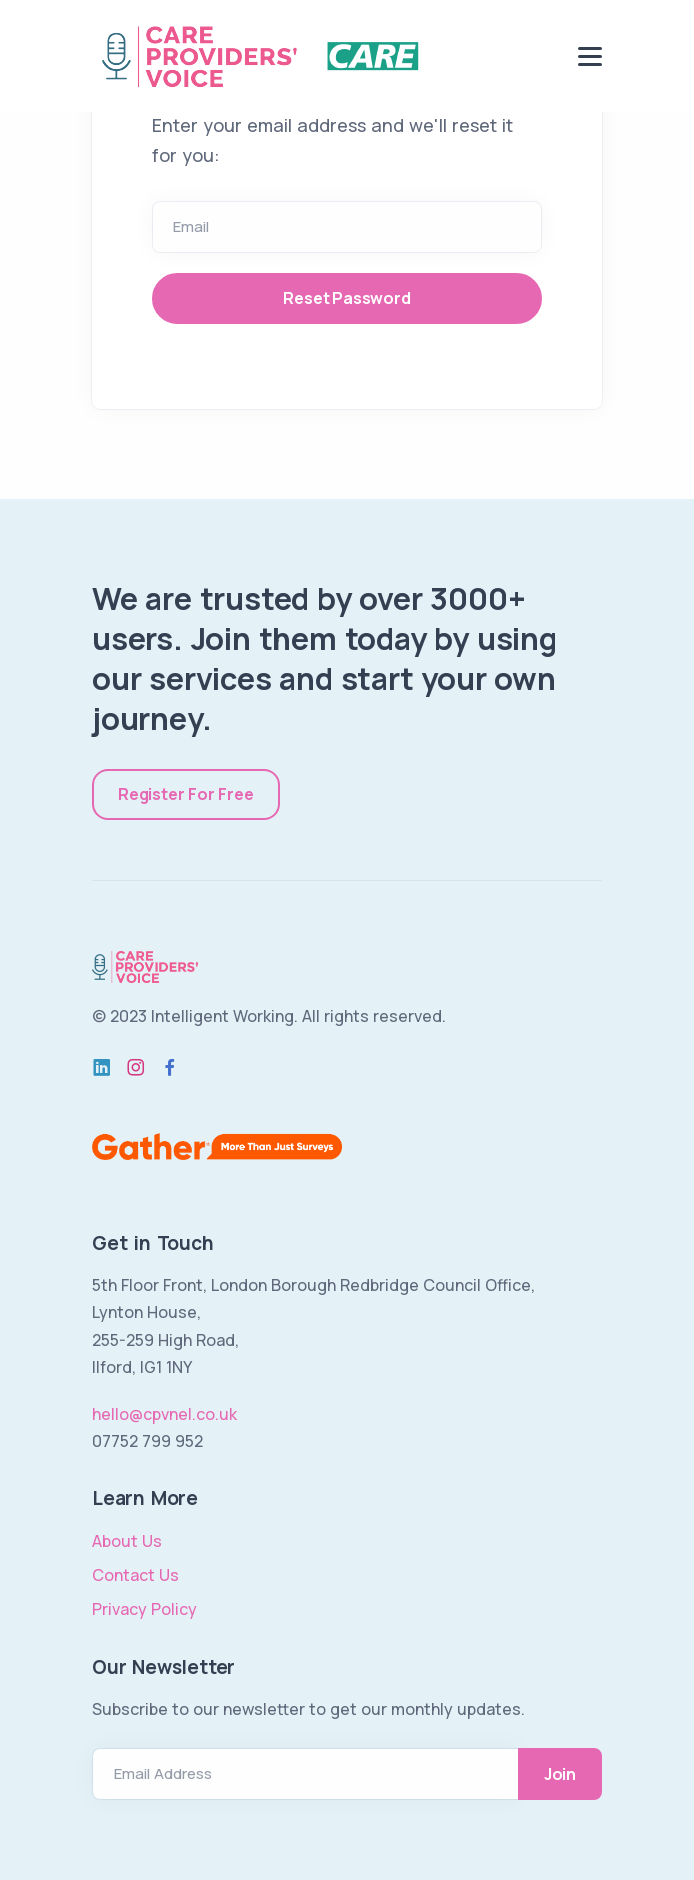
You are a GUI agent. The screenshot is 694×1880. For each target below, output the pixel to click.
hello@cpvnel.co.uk (164, 1414)
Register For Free (186, 794)
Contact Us (135, 1575)
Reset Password (346, 298)
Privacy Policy (144, 1609)
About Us (127, 1541)
